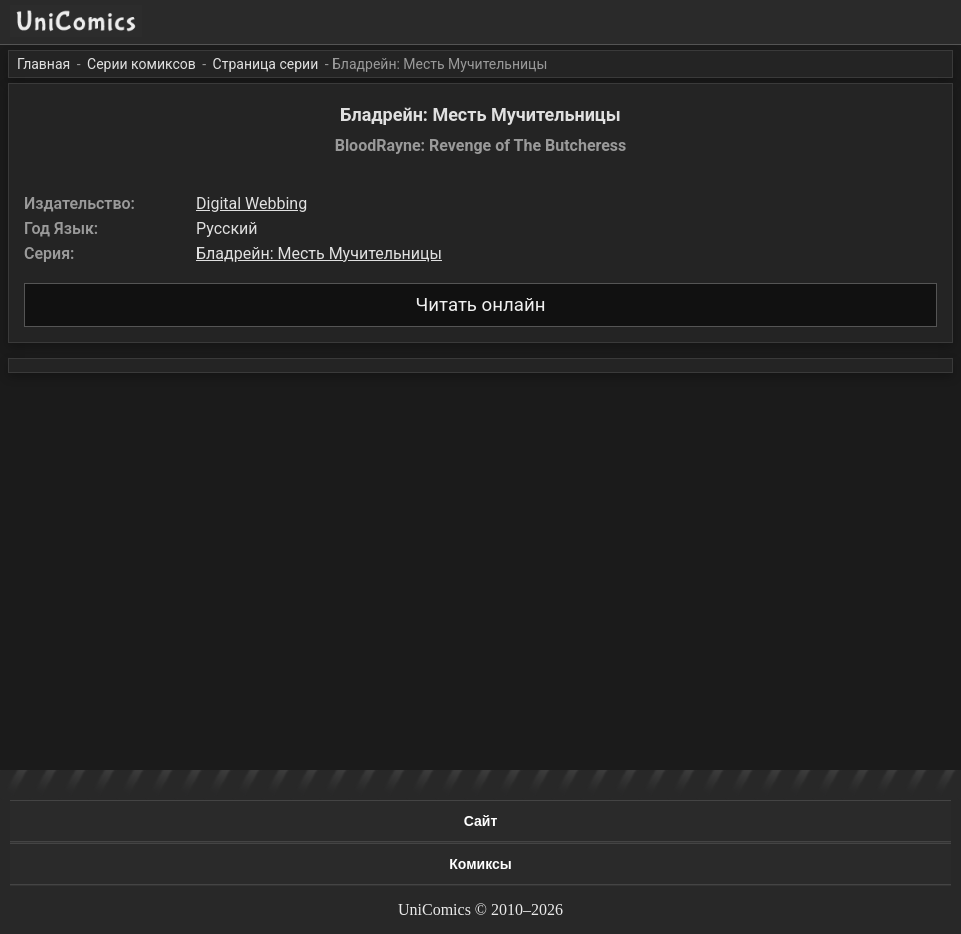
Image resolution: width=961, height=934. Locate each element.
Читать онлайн (481, 305)
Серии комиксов (141, 64)
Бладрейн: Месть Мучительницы (319, 253)
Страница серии (266, 64)
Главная (43, 64)
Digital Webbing (251, 203)
